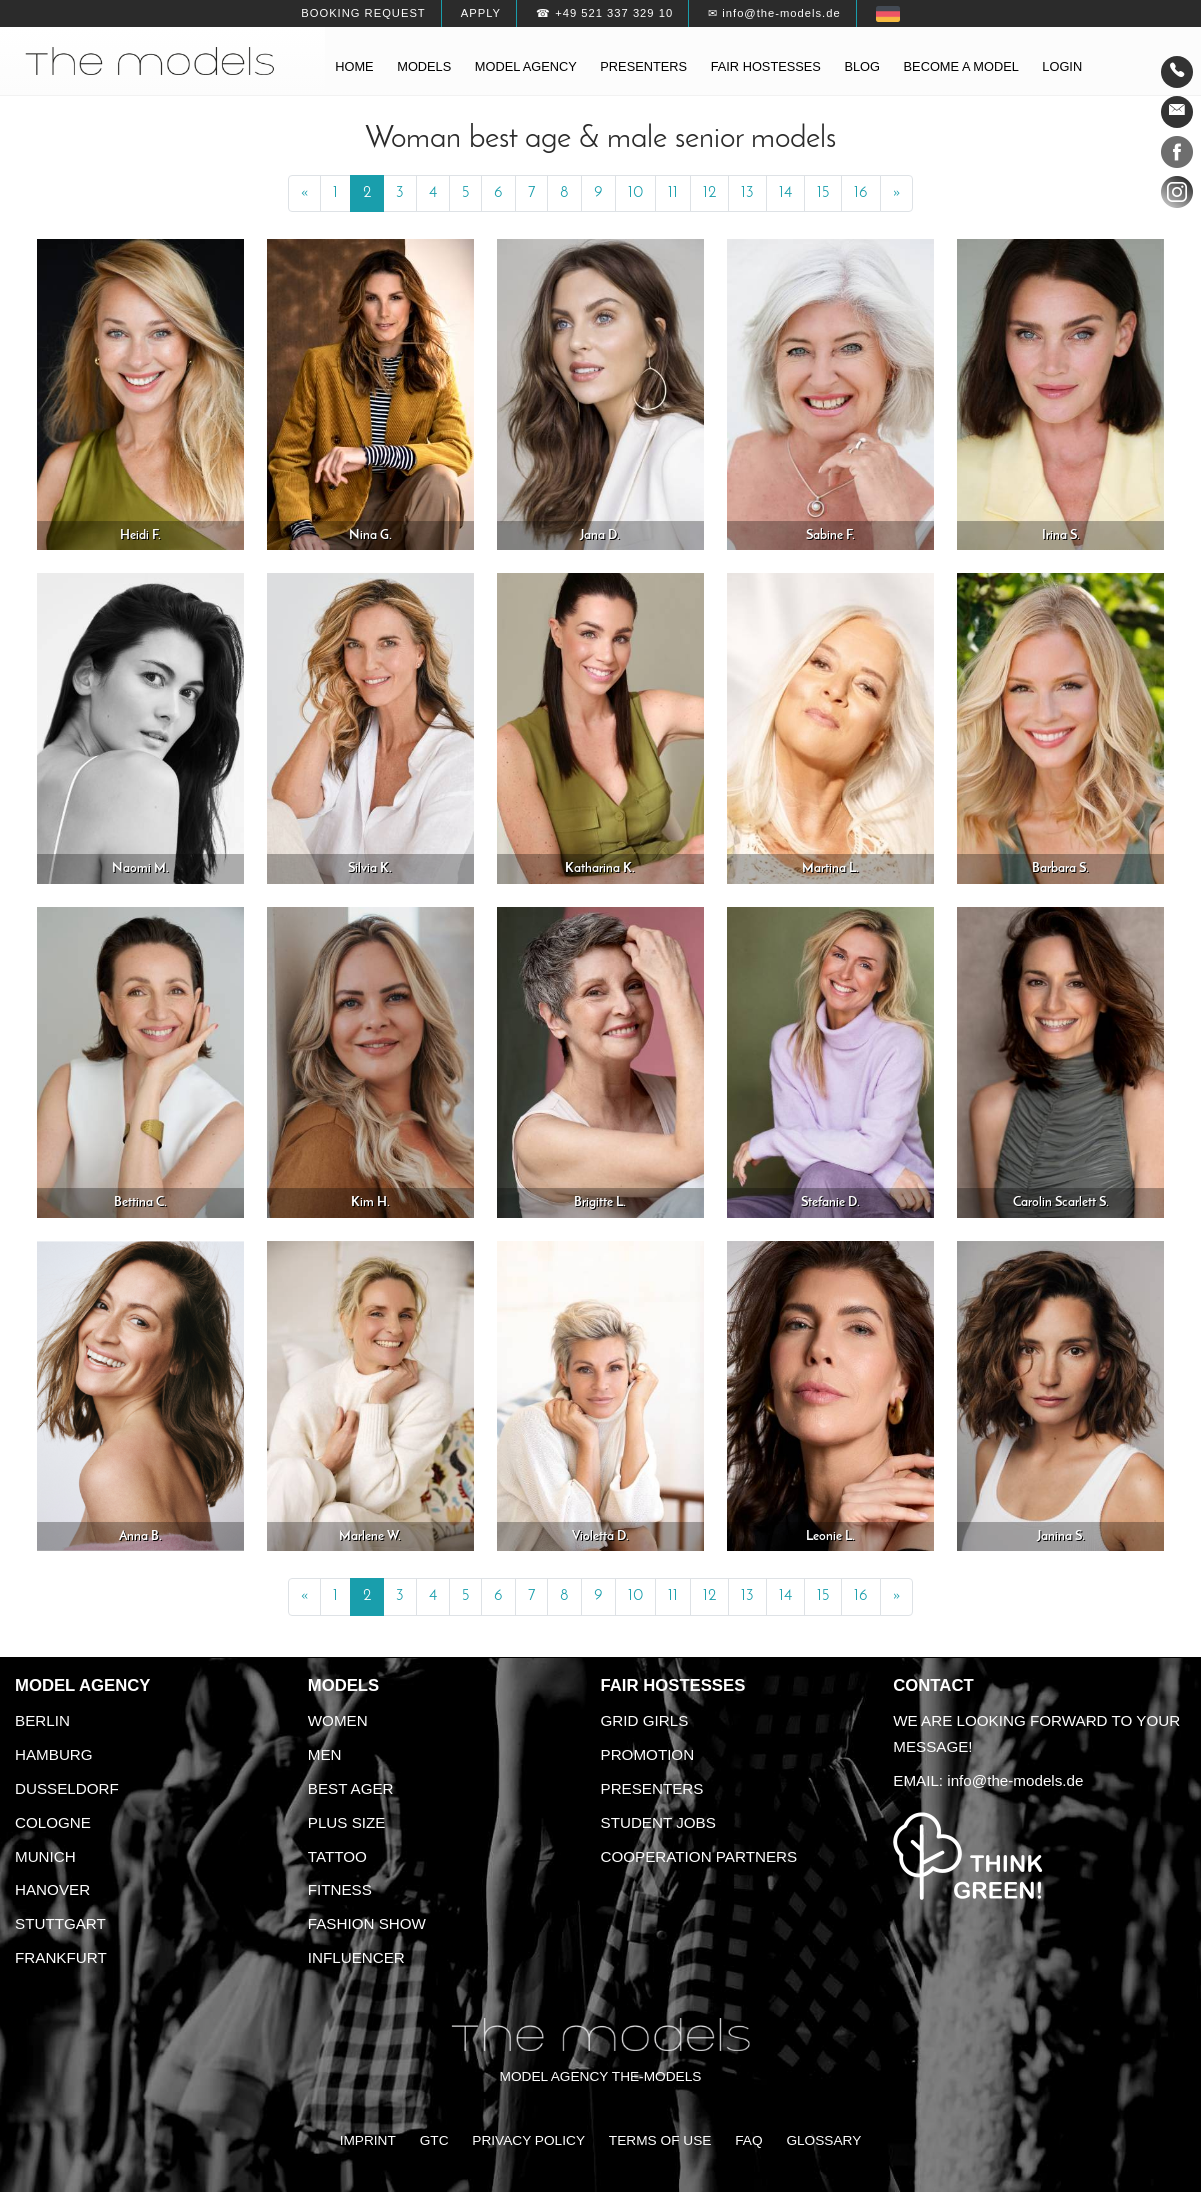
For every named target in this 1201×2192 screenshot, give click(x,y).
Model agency (526, 66)
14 (785, 193)
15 (823, 193)
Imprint (368, 2140)
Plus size (347, 1822)
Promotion (648, 1754)
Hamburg (54, 1754)
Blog (862, 66)
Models (424, 66)
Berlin (42, 1720)
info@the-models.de (1015, 1780)
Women (338, 1720)
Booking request (363, 13)
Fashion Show (367, 1923)
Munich (45, 1856)
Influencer (356, 1957)
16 (861, 193)
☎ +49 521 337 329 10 (604, 13)
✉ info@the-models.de (774, 13)
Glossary (823, 2140)
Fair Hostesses (673, 1685)
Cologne (53, 1822)
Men (325, 1754)
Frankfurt (61, 1957)
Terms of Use (660, 2140)
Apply (481, 13)
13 (747, 193)
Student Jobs (658, 1822)
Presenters (643, 66)
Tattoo (337, 1856)
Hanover (52, 1889)
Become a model (961, 66)
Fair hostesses (766, 66)
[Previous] (304, 194)
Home (354, 66)
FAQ (748, 2140)
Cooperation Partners (699, 1856)
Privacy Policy (528, 2140)
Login (1062, 66)
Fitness (340, 1889)
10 (635, 193)
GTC (434, 2140)
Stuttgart (60, 1923)
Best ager (351, 1788)
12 (709, 193)
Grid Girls (645, 1720)
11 (673, 193)
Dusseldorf (67, 1788)
